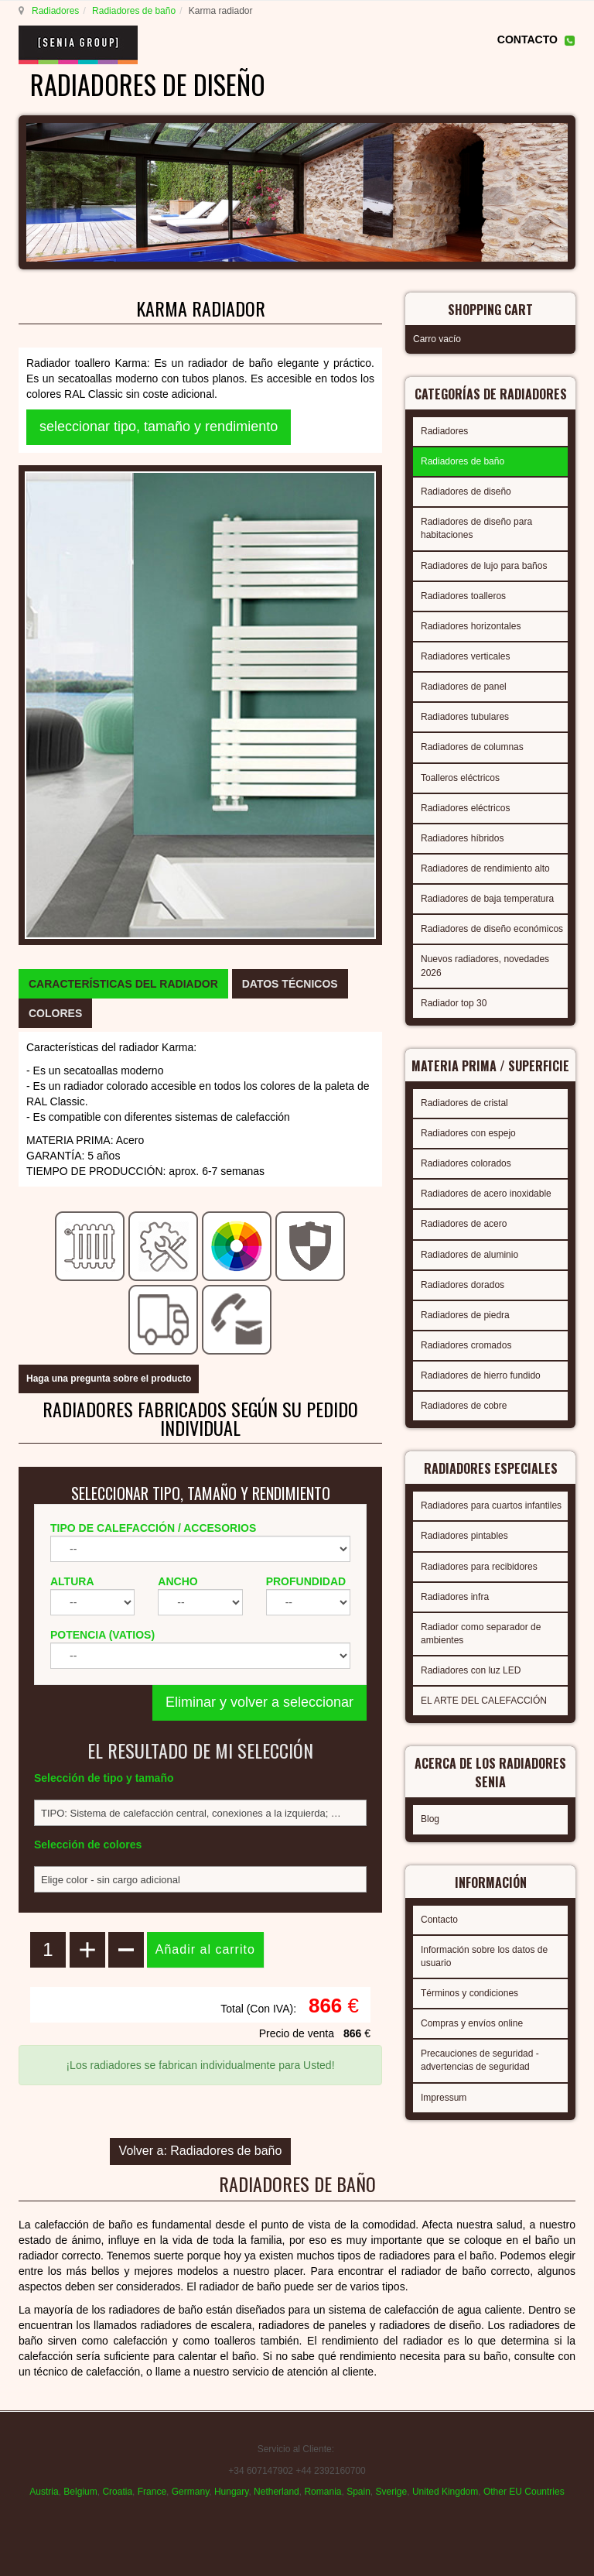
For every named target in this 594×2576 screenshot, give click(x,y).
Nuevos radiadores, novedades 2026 (485, 966)
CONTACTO (527, 39)
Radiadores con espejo (468, 1133)
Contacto (439, 1919)
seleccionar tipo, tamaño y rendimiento (158, 426)
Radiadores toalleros (463, 596)
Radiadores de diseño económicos (492, 928)
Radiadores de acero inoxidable (486, 1193)
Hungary (231, 2491)
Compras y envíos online (472, 2023)
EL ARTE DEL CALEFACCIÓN (484, 1700)
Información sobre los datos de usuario (484, 1956)
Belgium (80, 2491)
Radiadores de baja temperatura (487, 898)
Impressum (443, 2097)
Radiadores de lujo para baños (484, 565)
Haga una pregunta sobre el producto (108, 1378)
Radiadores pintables (464, 1535)
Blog (430, 1819)
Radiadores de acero (464, 1223)
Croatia (117, 2491)
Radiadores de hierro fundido (481, 1375)
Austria (43, 2491)
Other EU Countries (524, 2491)
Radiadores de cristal (464, 1103)
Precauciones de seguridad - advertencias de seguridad (480, 2060)
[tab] (123, 984)
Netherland (276, 2491)
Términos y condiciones (469, 1993)
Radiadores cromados (466, 1345)
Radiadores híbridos (462, 838)
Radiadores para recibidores (479, 1566)
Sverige (392, 2491)
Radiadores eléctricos (465, 808)
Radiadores (55, 10)
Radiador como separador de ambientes (481, 1634)
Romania (322, 2491)
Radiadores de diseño (466, 491)
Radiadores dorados (462, 1284)
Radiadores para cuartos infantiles (491, 1505)
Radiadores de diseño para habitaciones (476, 528)
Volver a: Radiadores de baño (200, 2150)
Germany (190, 2491)
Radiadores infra (455, 1596)
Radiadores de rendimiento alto (485, 868)
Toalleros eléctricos (460, 777)
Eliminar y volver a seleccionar (259, 1702)
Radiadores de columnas (472, 747)
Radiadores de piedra (465, 1315)
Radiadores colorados (466, 1163)
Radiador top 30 (453, 1003)
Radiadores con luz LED (471, 1670)
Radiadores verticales (465, 656)
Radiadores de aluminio (469, 1254)
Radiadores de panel (464, 686)
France (152, 2491)
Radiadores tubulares (465, 716)
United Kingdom (445, 2491)
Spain (358, 2491)
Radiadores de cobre (464, 1405)
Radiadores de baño (134, 10)
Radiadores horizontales (471, 626)
